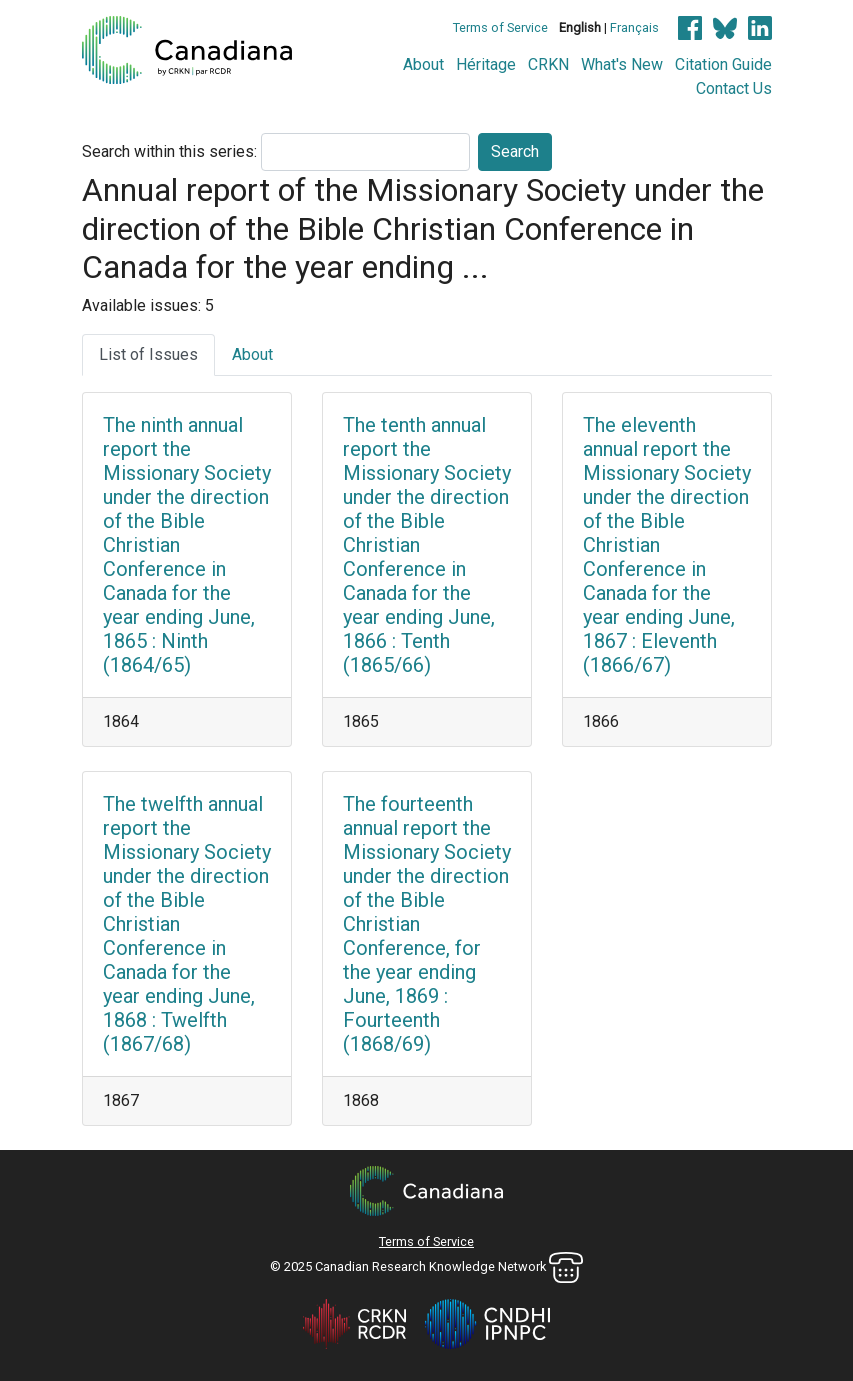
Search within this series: (169, 151)
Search (515, 151)
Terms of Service (500, 27)
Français (634, 27)
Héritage (486, 64)
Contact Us (734, 88)
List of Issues (148, 354)
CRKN (548, 64)
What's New (622, 64)
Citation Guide (723, 64)
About (423, 64)
